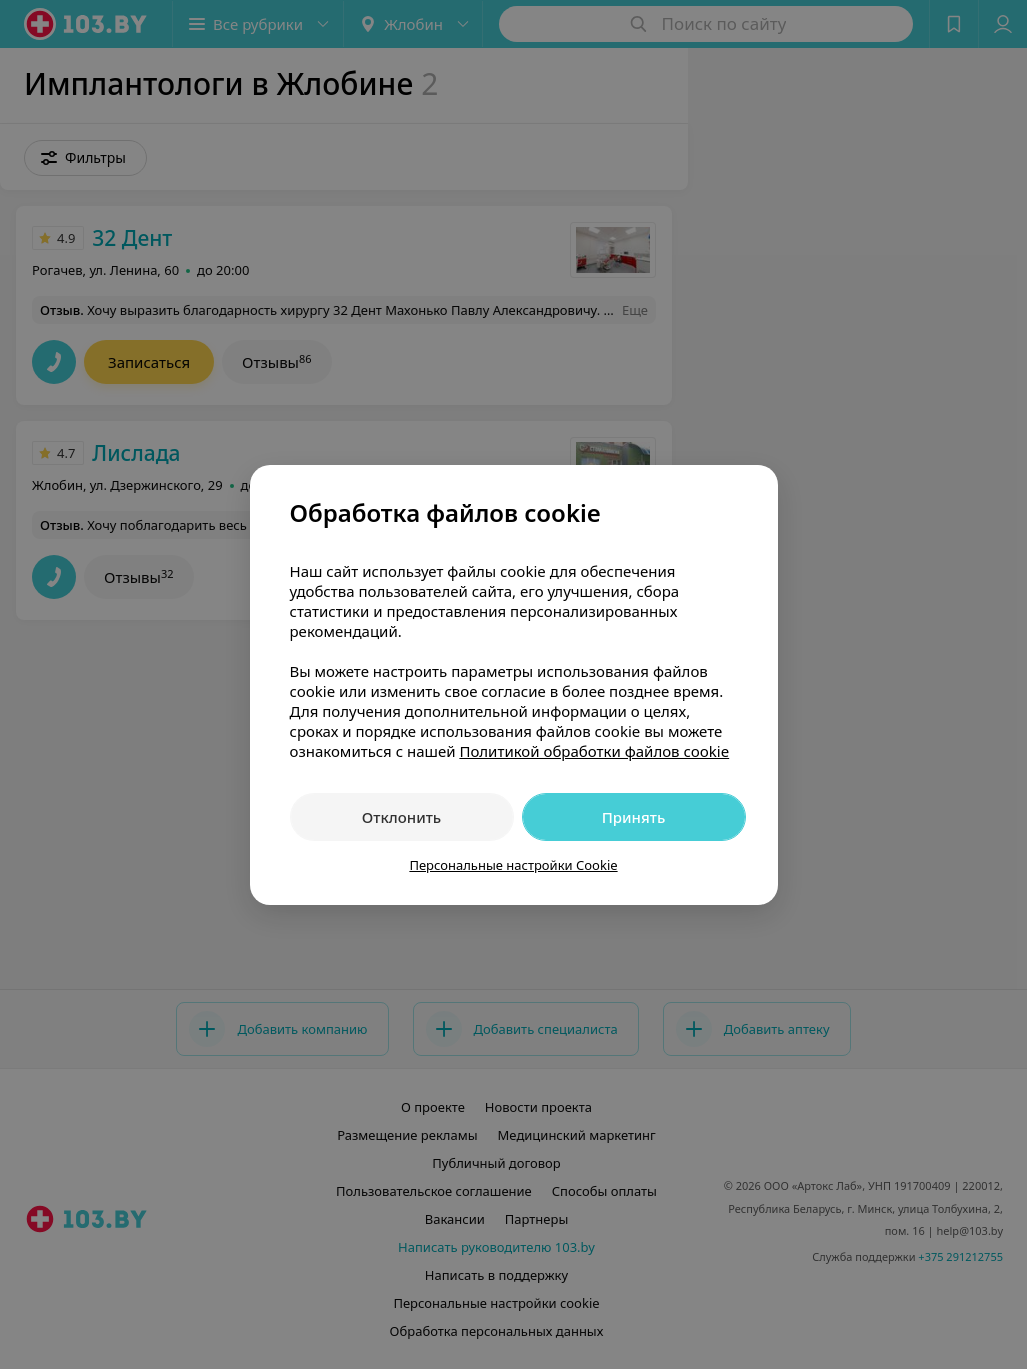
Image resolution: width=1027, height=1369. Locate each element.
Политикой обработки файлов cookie (594, 751)
